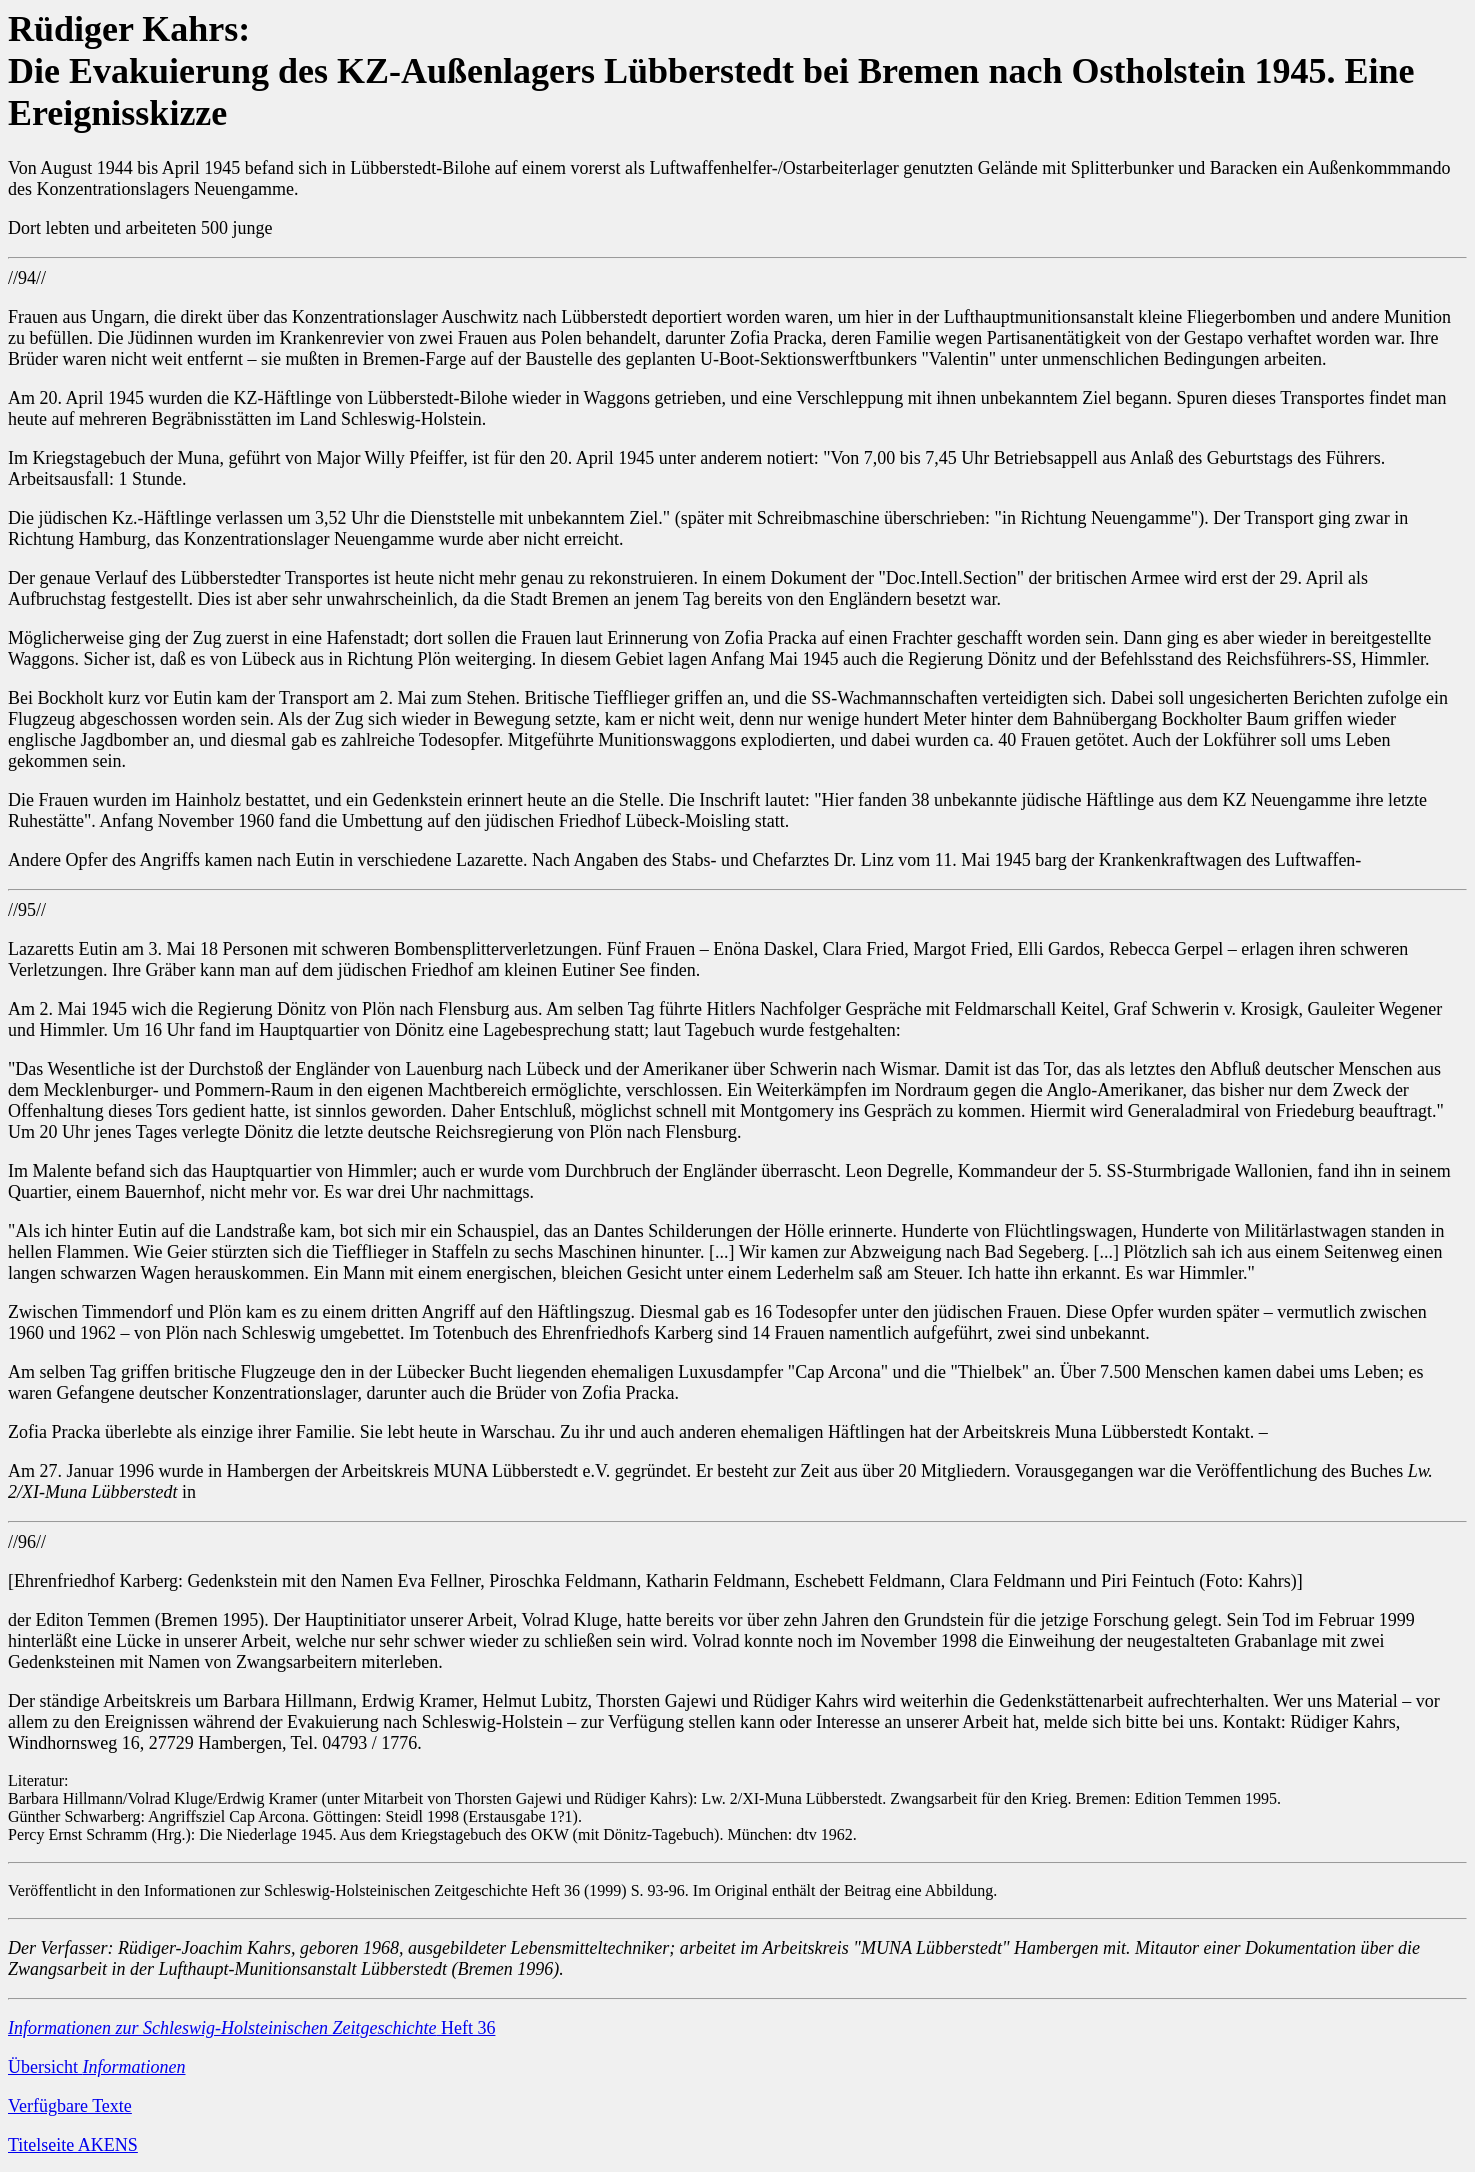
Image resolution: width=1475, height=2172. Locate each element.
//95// (27, 910)
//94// (27, 278)
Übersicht (96, 2067)
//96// (27, 1542)
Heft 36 (251, 2028)
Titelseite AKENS (73, 2145)
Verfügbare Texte (70, 2106)
